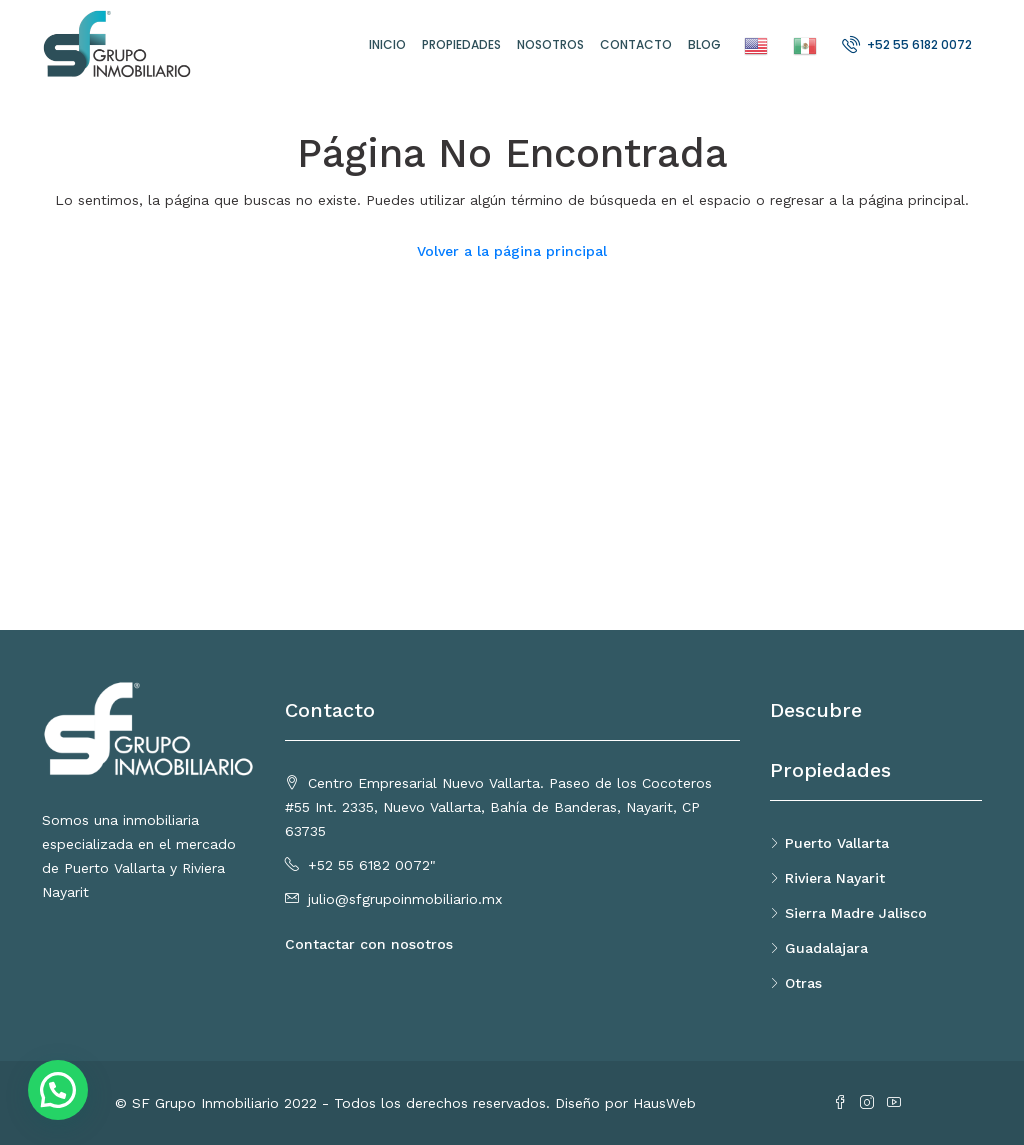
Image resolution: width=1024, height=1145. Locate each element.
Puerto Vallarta (837, 843)
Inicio (387, 44)
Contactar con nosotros (369, 944)
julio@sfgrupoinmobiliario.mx (405, 899)
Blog (704, 44)
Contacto (636, 44)
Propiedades (461, 44)
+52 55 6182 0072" (372, 865)
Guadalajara (826, 948)
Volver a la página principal (512, 251)
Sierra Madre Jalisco (856, 913)
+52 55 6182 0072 (907, 44)
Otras (803, 983)
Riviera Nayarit (835, 878)
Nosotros (550, 44)
